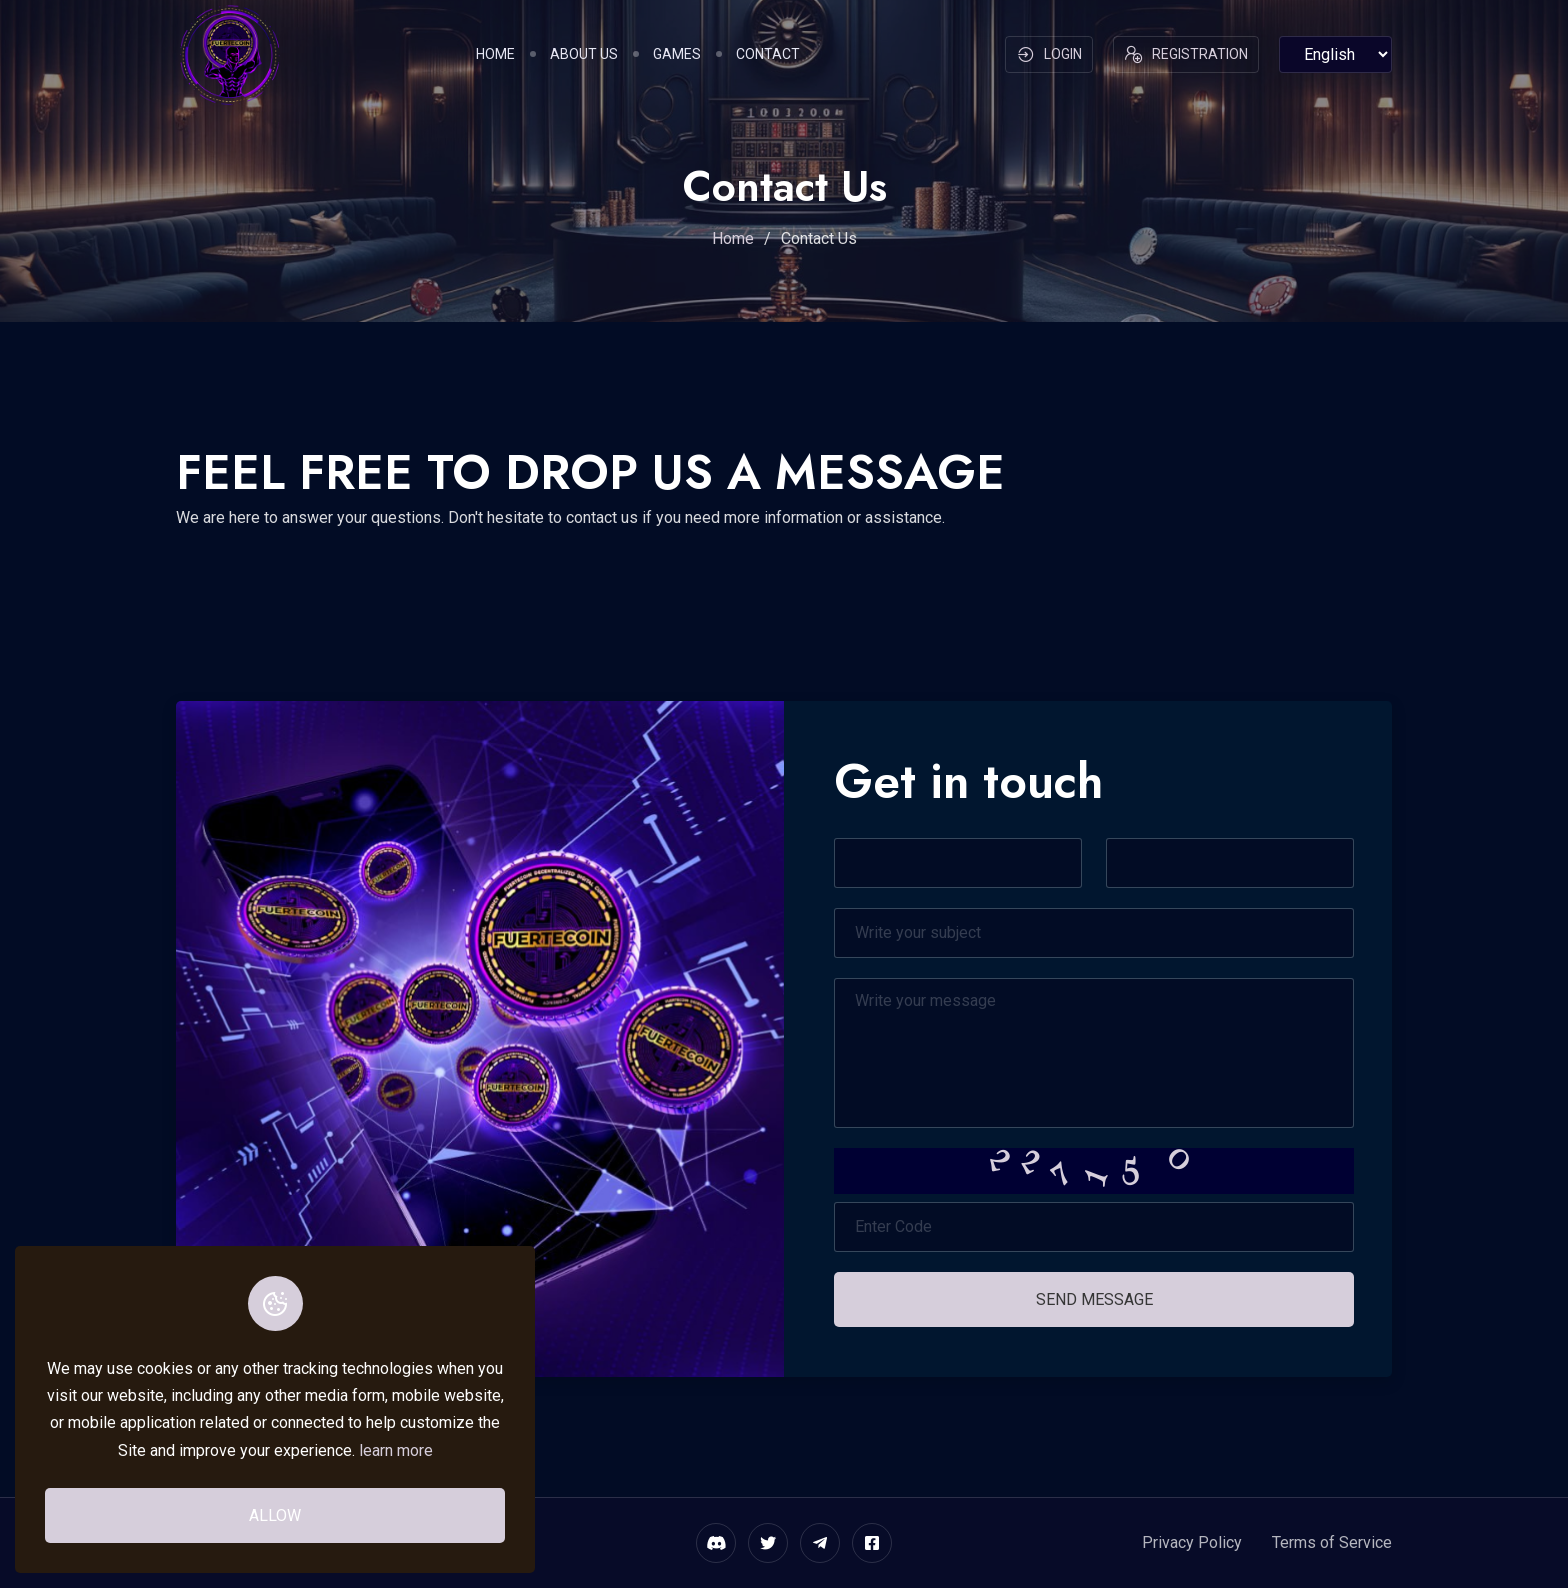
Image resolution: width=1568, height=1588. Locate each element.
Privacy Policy (1192, 1542)
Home (495, 54)
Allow (275, 1515)
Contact (768, 54)
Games (677, 54)
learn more (396, 1450)
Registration (1186, 55)
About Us (584, 54)
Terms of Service (1332, 1542)
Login (1049, 55)
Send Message (1094, 1299)
